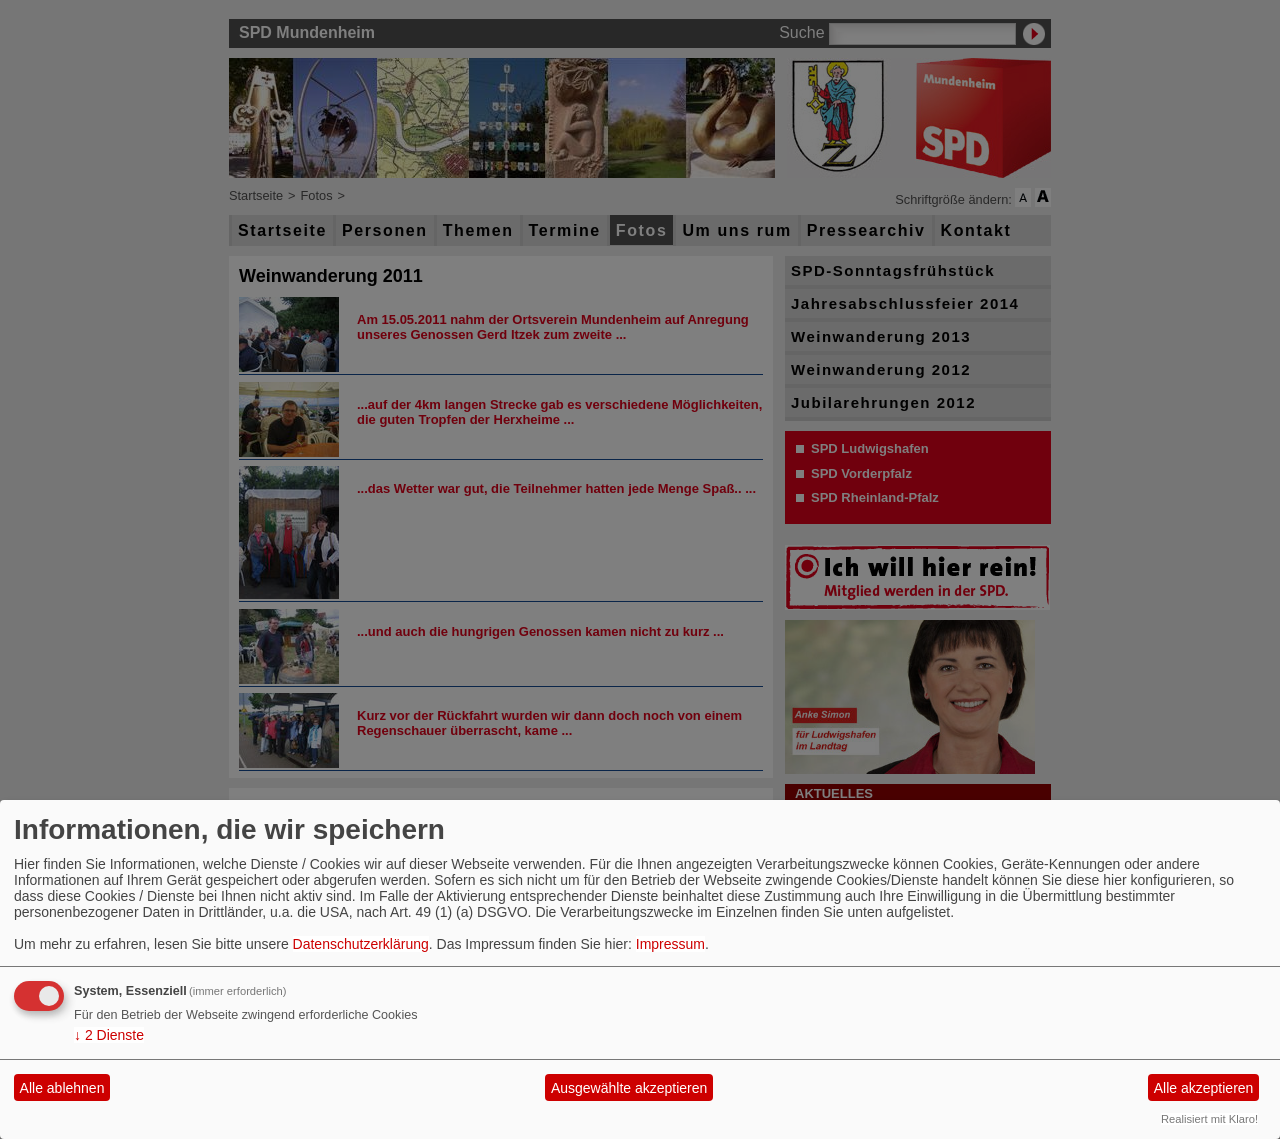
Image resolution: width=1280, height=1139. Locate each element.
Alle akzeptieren (1204, 1088)
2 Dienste (109, 1035)
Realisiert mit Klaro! (1209, 1119)
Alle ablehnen (62, 1088)
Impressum (670, 944)
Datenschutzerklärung (361, 944)
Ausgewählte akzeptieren (629, 1088)
